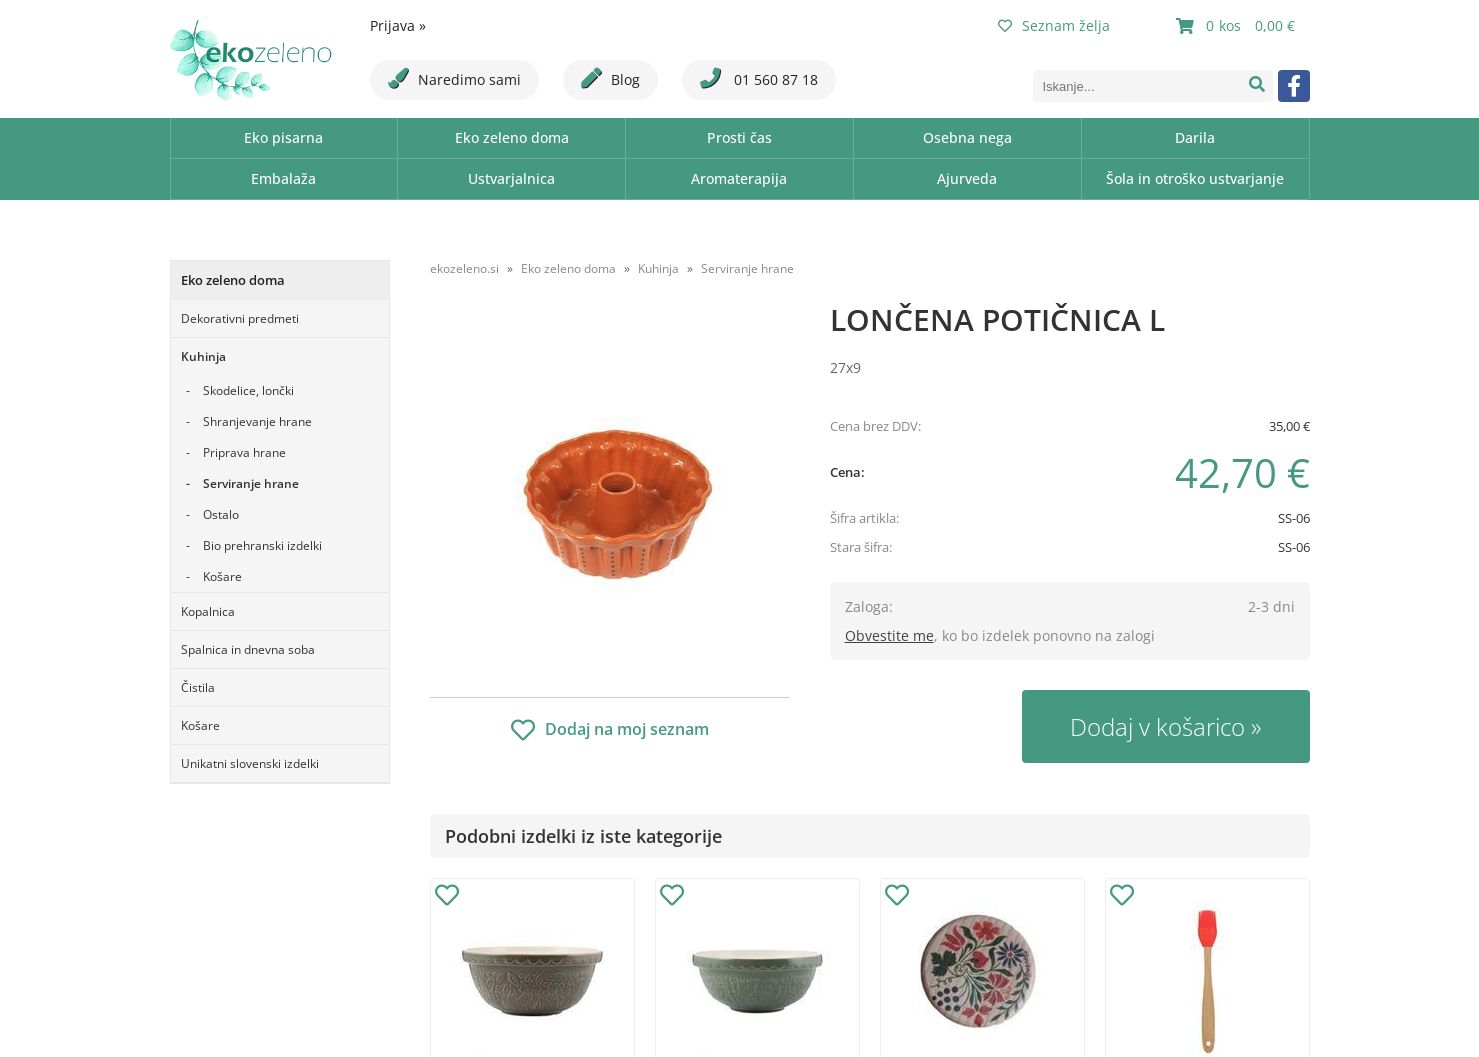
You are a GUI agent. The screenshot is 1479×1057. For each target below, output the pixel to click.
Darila (1195, 137)
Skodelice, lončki (248, 390)
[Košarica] (1238, 26)
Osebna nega (967, 137)
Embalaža (283, 178)
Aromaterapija (739, 178)
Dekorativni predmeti (240, 318)
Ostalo (221, 514)
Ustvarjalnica (511, 178)
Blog (610, 78)
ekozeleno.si (464, 268)
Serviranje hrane (251, 483)
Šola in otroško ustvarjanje (1195, 178)
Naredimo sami (454, 78)
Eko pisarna (283, 137)
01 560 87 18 (759, 78)
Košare (222, 576)
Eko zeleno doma (512, 137)
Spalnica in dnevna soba (248, 649)
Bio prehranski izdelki (262, 545)
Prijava (398, 25)
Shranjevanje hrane (257, 421)
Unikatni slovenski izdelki (250, 763)
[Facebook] (1294, 86)
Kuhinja (203, 356)
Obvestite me (889, 635)
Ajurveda (967, 178)
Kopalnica (208, 611)
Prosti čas (739, 137)
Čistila (198, 687)
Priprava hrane (244, 452)
